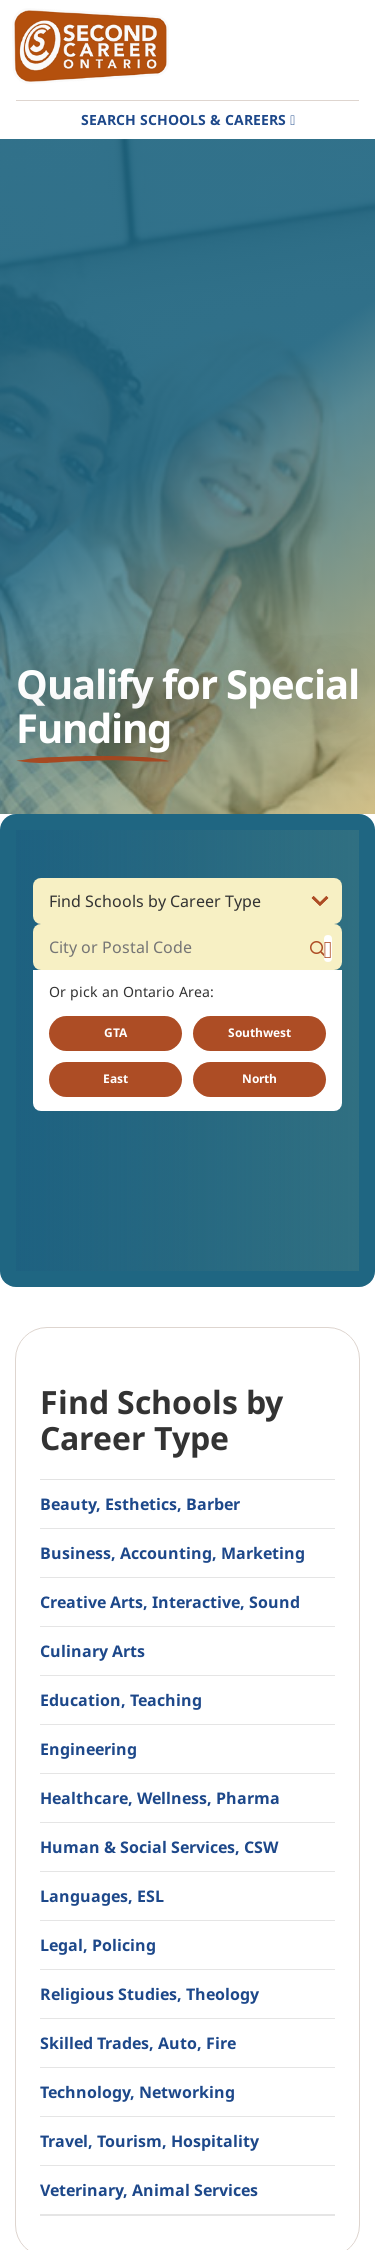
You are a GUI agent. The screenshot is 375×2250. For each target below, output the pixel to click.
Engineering (88, 1749)
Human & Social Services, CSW (159, 1847)
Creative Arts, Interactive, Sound (170, 1602)
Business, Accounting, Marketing (172, 1553)
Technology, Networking (137, 2092)
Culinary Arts (92, 1651)
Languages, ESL (102, 1896)
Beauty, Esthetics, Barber (140, 1504)
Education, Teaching (121, 1700)
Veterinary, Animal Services (149, 2190)
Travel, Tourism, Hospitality (149, 2141)
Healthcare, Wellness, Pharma (160, 1798)
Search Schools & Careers (183, 119)
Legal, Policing (98, 1945)
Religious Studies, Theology (149, 1994)
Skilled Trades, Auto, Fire (138, 2043)
